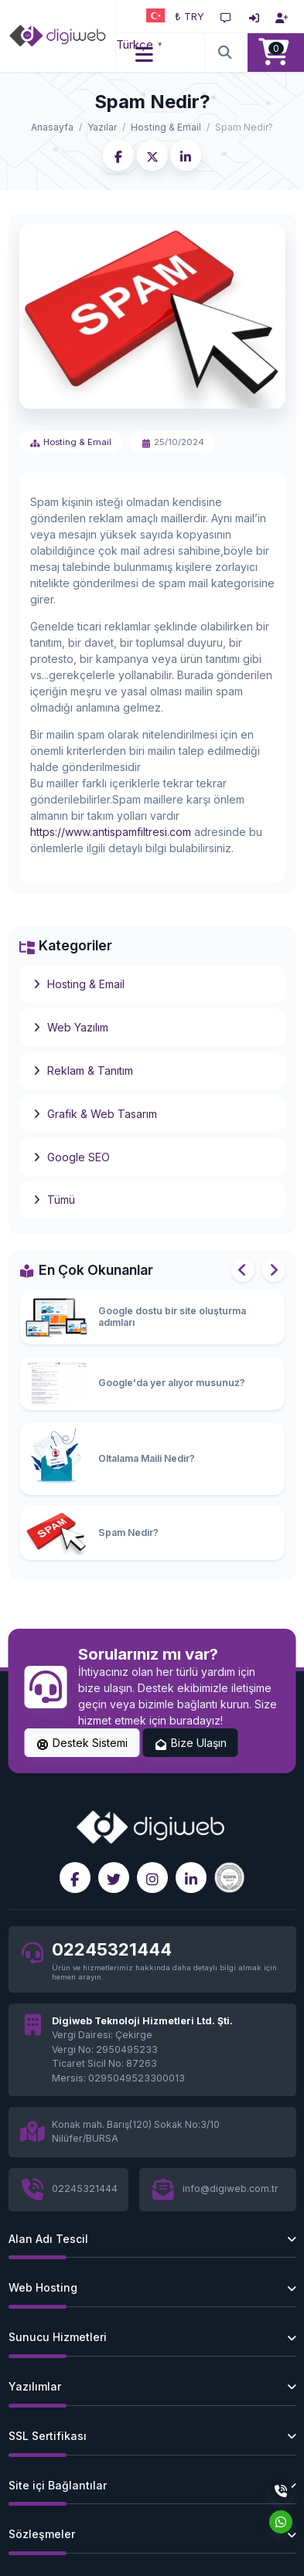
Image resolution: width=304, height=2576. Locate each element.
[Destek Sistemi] (226, 16)
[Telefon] (280, 2491)
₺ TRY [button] (189, 16)
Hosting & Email (166, 127)
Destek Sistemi (82, 1743)
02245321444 (112, 1949)
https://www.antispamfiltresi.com (110, 831)
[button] (145, 52)
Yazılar (102, 127)
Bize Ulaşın (190, 1743)
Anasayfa (52, 127)
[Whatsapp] (280, 2522)
